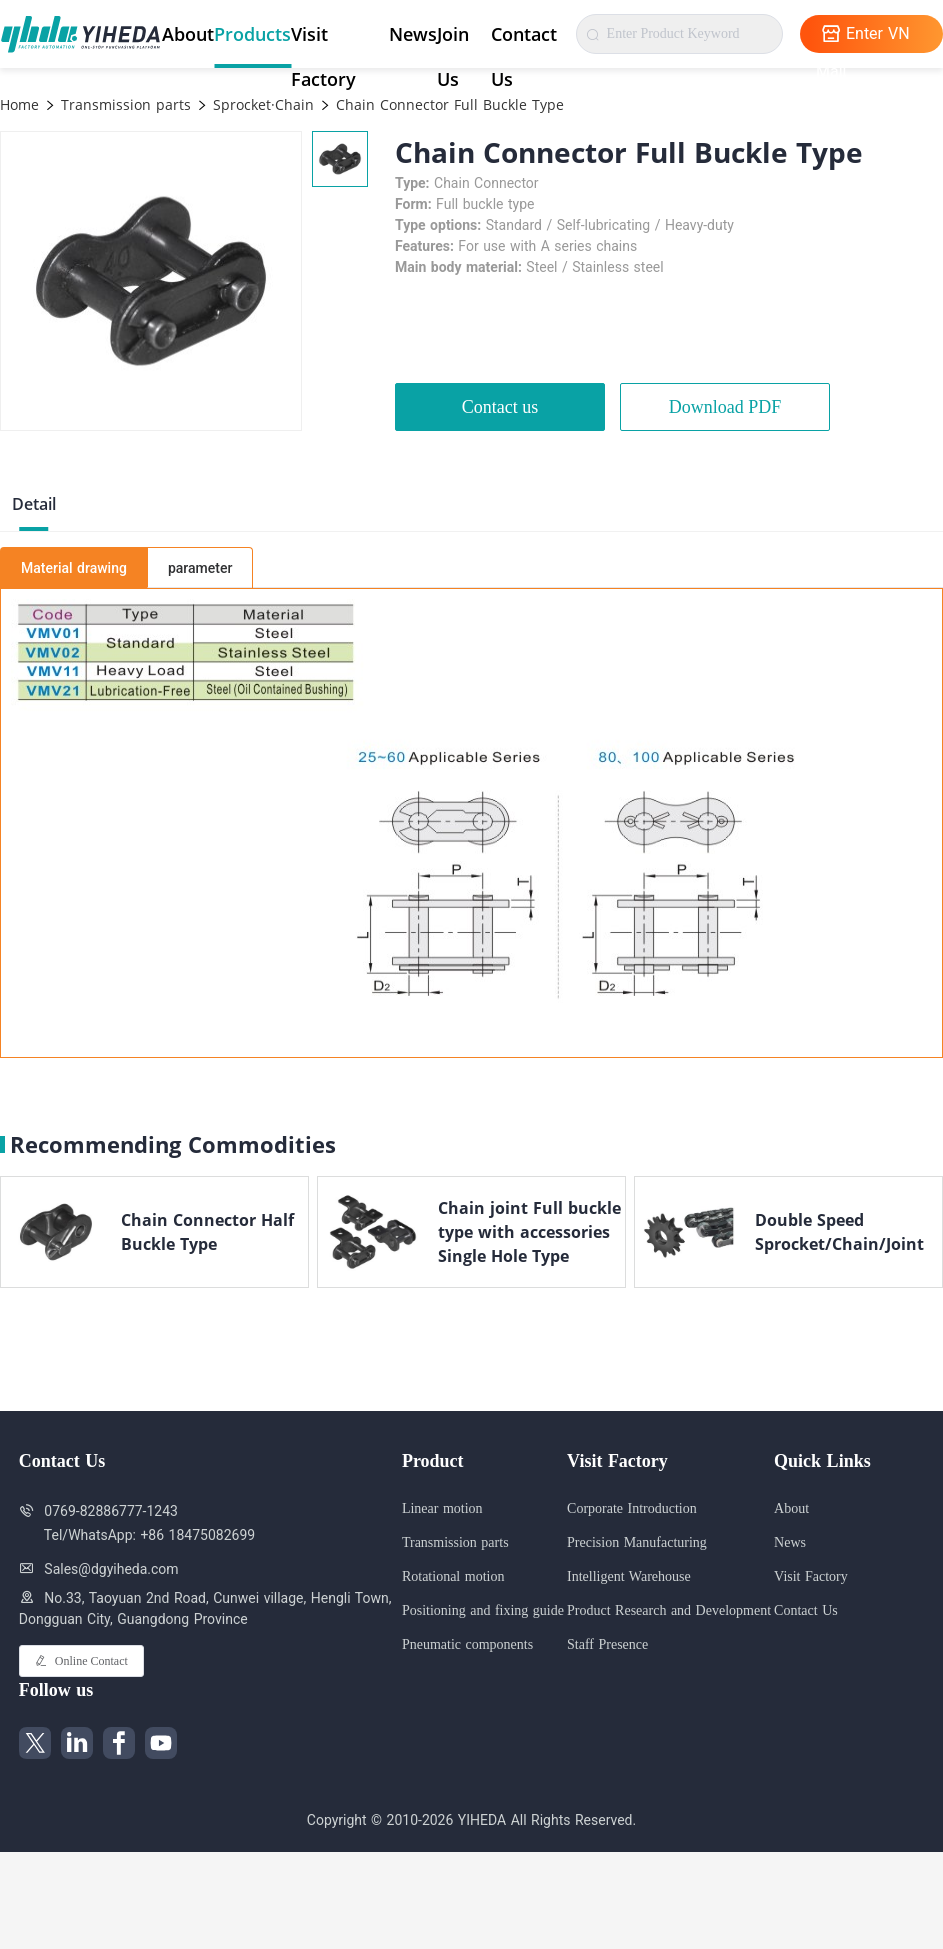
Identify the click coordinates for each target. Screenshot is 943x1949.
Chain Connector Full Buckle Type (447, 104)
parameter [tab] (200, 568)
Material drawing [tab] (74, 568)
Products (252, 34)
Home (19, 104)
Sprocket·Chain (261, 104)
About (188, 34)
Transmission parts (123, 104)
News (413, 34)
